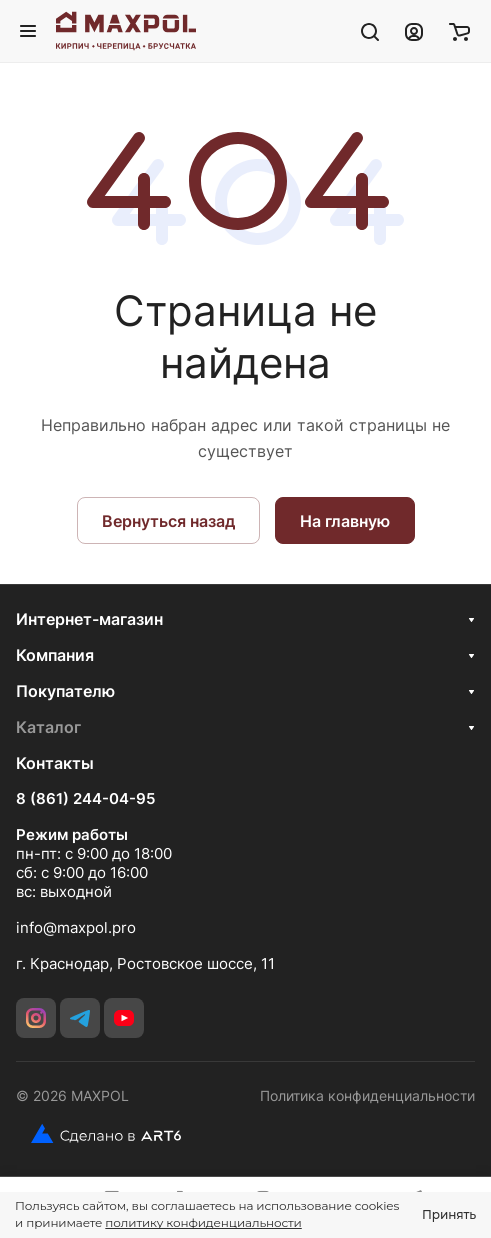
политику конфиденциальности (203, 1222)
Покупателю (65, 691)
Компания (55, 655)
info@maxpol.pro (76, 927)
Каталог (48, 727)
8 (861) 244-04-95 (85, 799)
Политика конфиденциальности (367, 1095)
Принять (449, 1214)
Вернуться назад (168, 521)
